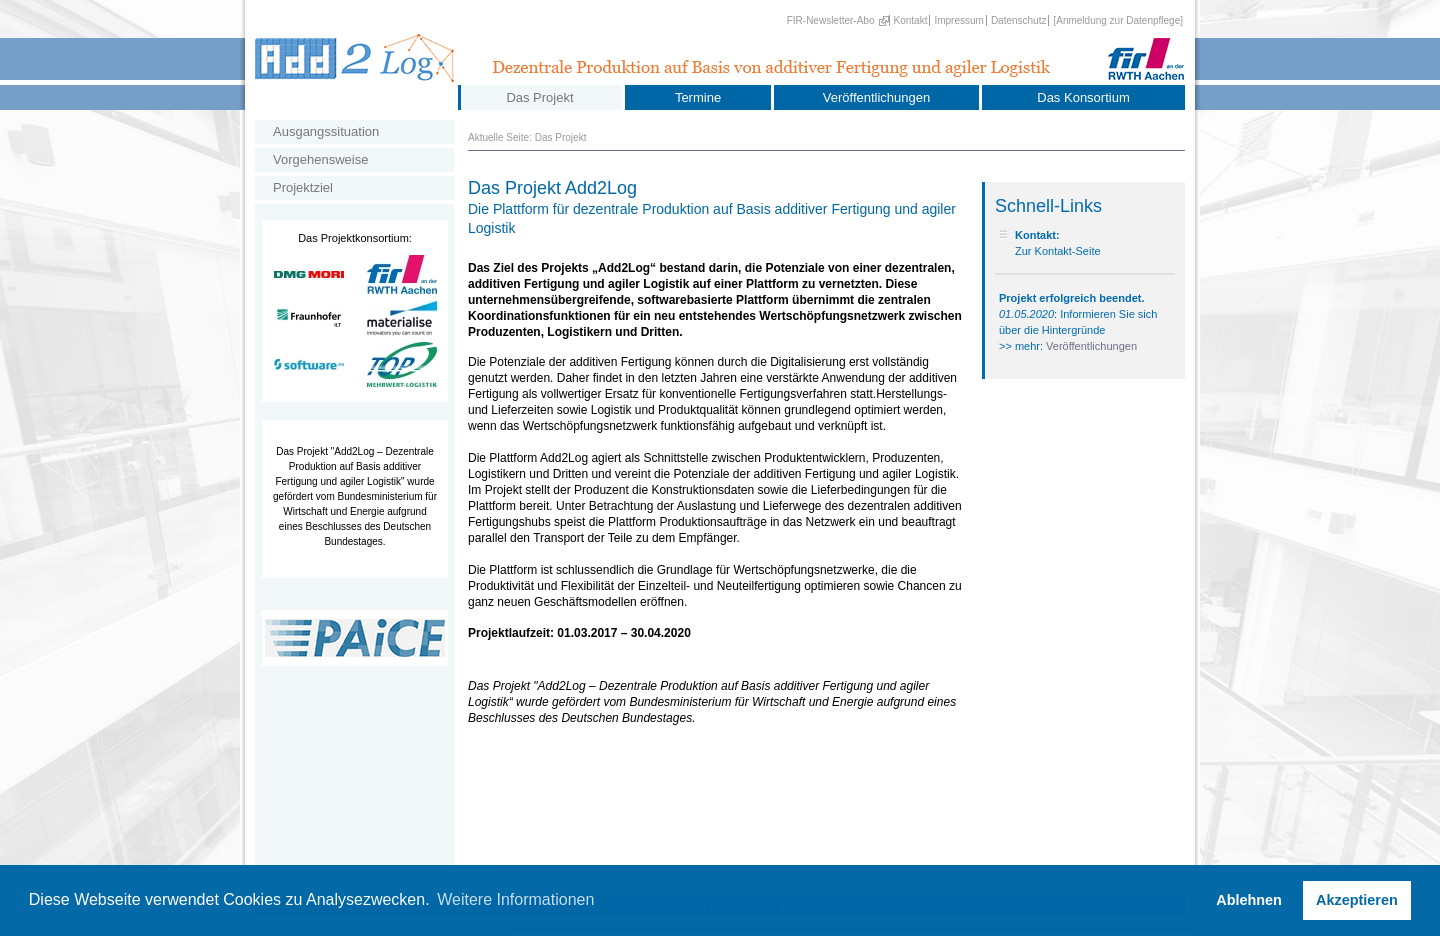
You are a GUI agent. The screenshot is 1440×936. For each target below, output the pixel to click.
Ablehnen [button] (1249, 900)
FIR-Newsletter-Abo (831, 20)
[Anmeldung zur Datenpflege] (1118, 20)
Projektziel (303, 187)
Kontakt (911, 20)
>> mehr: (1022, 346)
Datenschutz (1019, 20)
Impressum (958, 20)
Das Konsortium (1083, 97)
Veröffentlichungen (876, 97)
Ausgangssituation (326, 131)
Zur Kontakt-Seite (1058, 251)
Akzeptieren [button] (1357, 900)
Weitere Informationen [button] (515, 899)
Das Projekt (539, 97)
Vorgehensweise (320, 159)
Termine (698, 97)
